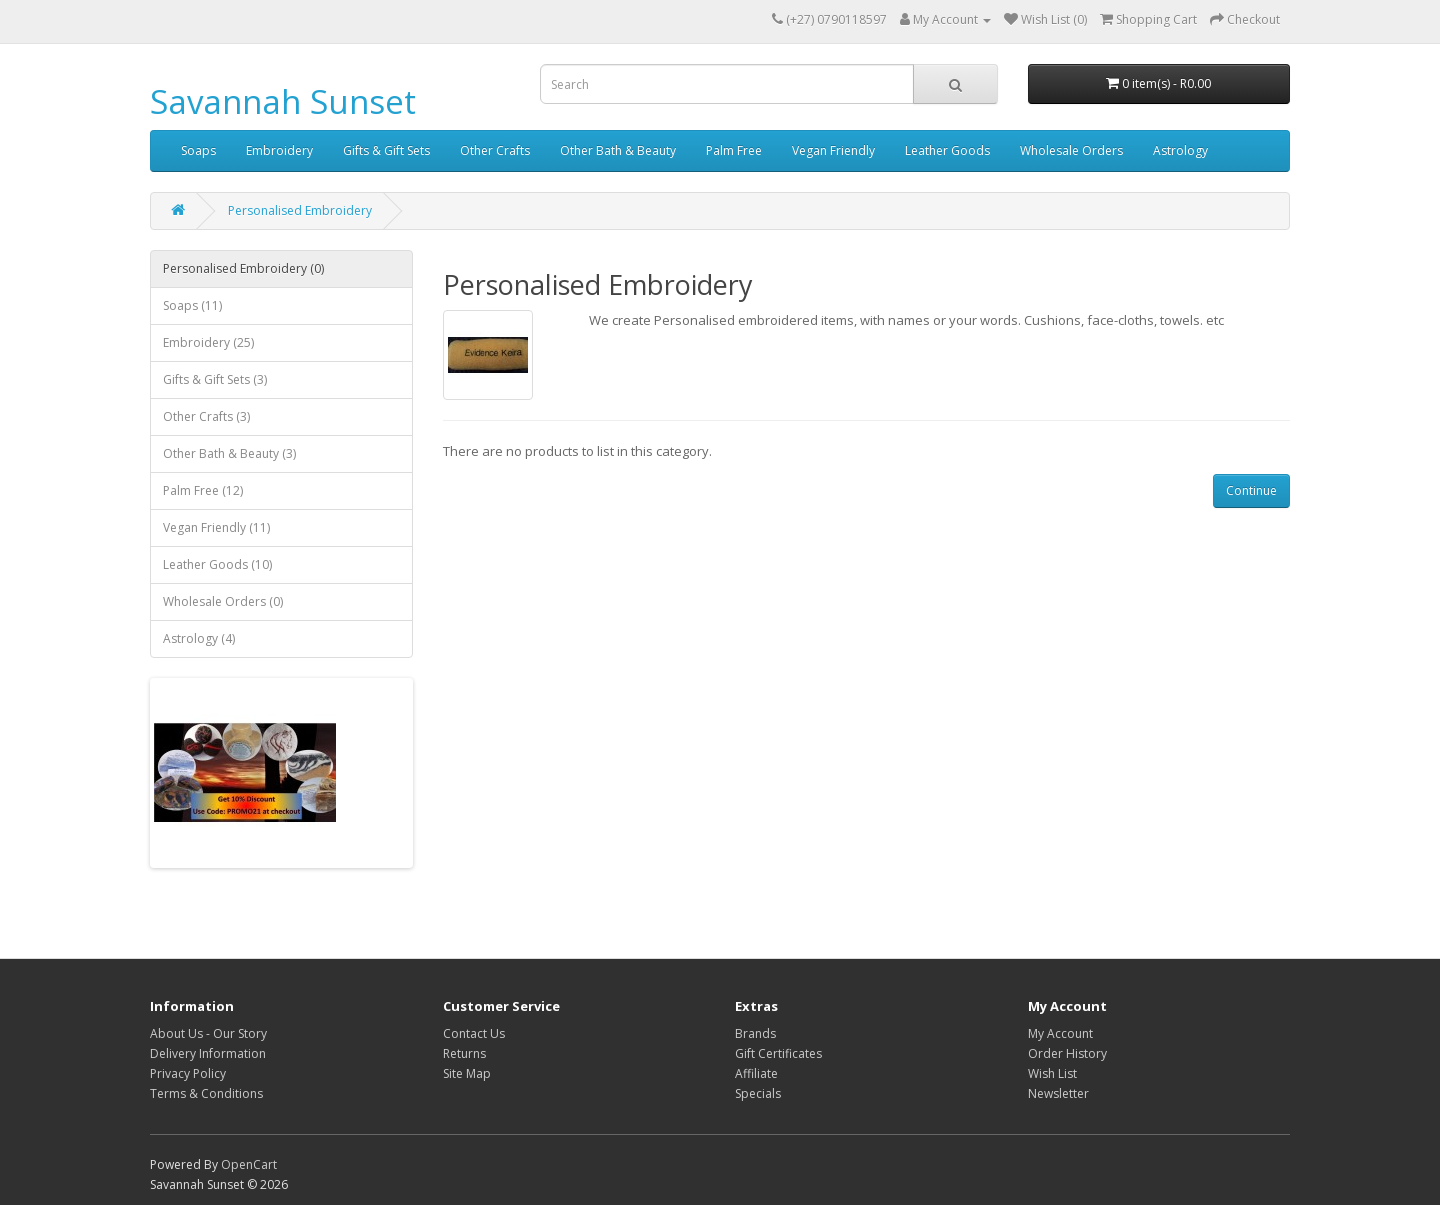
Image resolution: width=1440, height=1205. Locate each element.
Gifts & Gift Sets (386, 150)
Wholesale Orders (1071, 150)
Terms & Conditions (206, 1093)
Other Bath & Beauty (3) (229, 453)
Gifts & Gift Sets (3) (215, 379)
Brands (755, 1033)
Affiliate (756, 1073)
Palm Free (734, 150)
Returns (464, 1053)
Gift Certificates (778, 1053)
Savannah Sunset (283, 101)
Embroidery (279, 150)
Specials (758, 1093)
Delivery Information (208, 1053)
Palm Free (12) (203, 490)
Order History (1067, 1053)
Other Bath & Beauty (618, 150)
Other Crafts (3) (206, 416)
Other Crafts (495, 150)
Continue (1251, 490)
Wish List (1052, 1073)
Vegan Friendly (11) (216, 527)
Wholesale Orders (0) (223, 601)
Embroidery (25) (208, 342)
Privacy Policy (188, 1073)
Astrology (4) (199, 638)
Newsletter (1058, 1093)
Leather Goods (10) (217, 564)
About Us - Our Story (208, 1033)
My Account (1060, 1033)
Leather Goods (947, 150)
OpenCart (249, 1164)
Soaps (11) (192, 305)
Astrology (1180, 150)
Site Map (467, 1073)
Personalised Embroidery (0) (243, 268)
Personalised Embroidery (300, 210)
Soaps (198, 150)
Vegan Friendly (833, 150)
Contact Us (474, 1033)
